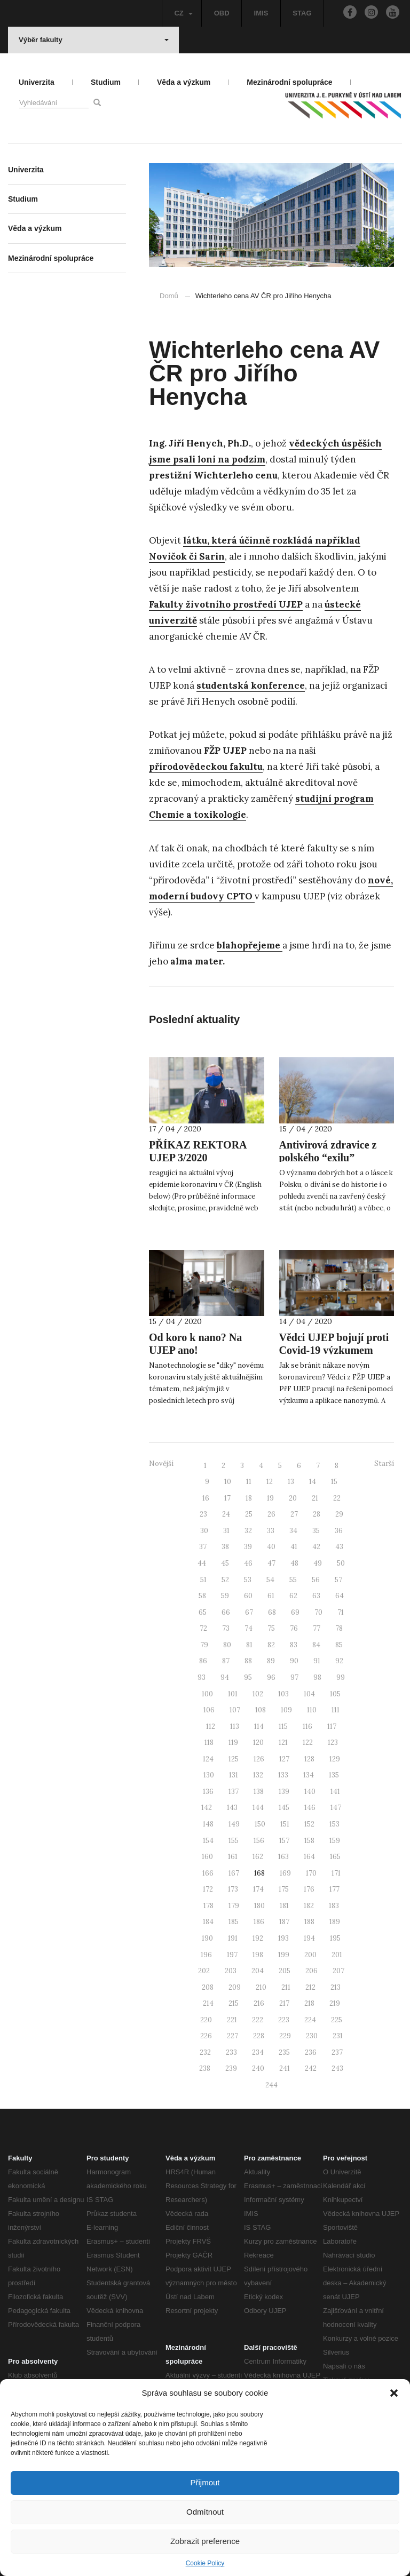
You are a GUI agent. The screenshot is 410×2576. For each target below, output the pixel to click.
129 (334, 1759)
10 (227, 1481)
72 (203, 1628)
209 (234, 1987)
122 (308, 1742)
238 (204, 2068)
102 (258, 1693)
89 (271, 1660)
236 (311, 2052)
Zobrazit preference (205, 2541)
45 (225, 1563)
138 (259, 1791)
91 (316, 1660)
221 (232, 2019)
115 (283, 1726)
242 (311, 2068)
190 (207, 1938)
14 (312, 1481)
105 (335, 1693)
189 (334, 1921)
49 (317, 1563)
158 (309, 1840)
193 (283, 1938)
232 (205, 2052)
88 (248, 1660)
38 (225, 1546)
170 (311, 1873)
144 (258, 1807)
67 (249, 1612)
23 (203, 1514)
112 (210, 1726)
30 (204, 1530)
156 (259, 1840)
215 (233, 2003)
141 (335, 1791)
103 (283, 1693)
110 (312, 1709)
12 (269, 1481)
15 (334, 1481)
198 (258, 1954)
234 (258, 2052)
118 (209, 1742)
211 (285, 1987)
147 (335, 1807)
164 (309, 1856)
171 (336, 1873)
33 (270, 1530)
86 (203, 1660)
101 (233, 1693)
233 (231, 2052)
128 (309, 1759)
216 (259, 2003)
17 (227, 1498)
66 (226, 1612)
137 (233, 1791)
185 (233, 1921)
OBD (222, 13)
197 (232, 1954)
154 (208, 1840)
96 (271, 1677)
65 (203, 1612)
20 (293, 1498)
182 (309, 1905)
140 (310, 1791)
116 (307, 1726)
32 (248, 1530)
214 (208, 2003)
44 (202, 1563)
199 (283, 1954)
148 (208, 1824)
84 (316, 1644)
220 (206, 2019)
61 (270, 1595)
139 (284, 1791)
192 (258, 1938)
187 (284, 1921)
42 (316, 1546)
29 (339, 1514)
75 (271, 1628)
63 (316, 1595)
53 (247, 1579)
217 (284, 2003)
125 (233, 1759)
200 (310, 1954)
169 (285, 1873)
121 (283, 1742)
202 (204, 1970)
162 (258, 1856)
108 (260, 1709)
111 (336, 1709)
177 (334, 1889)
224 (310, 2019)
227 (232, 2035)
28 (316, 1514)
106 (209, 1709)
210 (261, 1987)
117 (331, 1726)
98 (317, 1677)
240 (258, 2068)
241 (284, 2068)
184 (208, 1921)
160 (207, 1856)
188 (309, 1921)
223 (283, 2019)
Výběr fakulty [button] (94, 40)
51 (203, 1579)
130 (208, 1775)
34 (293, 1530)
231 (338, 2035)
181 (284, 1905)
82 (271, 1644)
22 (337, 1498)
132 (258, 1775)
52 (225, 1579)
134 (308, 1775)
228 (258, 2035)
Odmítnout (205, 2511)
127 (284, 1759)
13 (291, 1481)
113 (234, 1726)
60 (248, 1595)
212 (310, 1987)
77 (316, 1628)
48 (294, 1563)
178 (208, 1905)
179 (233, 1905)
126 (259, 1759)
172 (208, 1889)
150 (260, 1824)
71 (340, 1612)
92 (339, 1660)
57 (338, 1579)
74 (249, 1628)
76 (294, 1628)
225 (336, 2019)
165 (335, 1856)
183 (334, 1905)
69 (295, 1612)
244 (271, 2084)
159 (334, 1840)
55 (293, 1579)
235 (284, 2052)
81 (249, 1644)
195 (335, 1938)
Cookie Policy (205, 2563)
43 (339, 1546)
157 (284, 1840)
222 (257, 2019)
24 (226, 1514)
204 (257, 1970)
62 (293, 1595)
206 (311, 1970)
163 (283, 1856)
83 (293, 1644)
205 (284, 1970)
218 (309, 2003)
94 (224, 1677)
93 (202, 1677)
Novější (161, 1463)
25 (249, 1514)
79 (204, 1644)
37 (203, 1546)
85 (339, 1644)
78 (339, 1628)
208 (208, 1987)
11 (248, 1481)
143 (232, 1807)
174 (258, 1889)
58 (202, 1595)
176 (309, 1889)
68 (272, 1612)
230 (312, 2035)
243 (337, 2068)
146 (310, 1807)
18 (249, 1498)
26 (271, 1514)
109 (286, 1709)
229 (285, 2035)
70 (318, 1612)
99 (340, 1677)
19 (270, 1498)
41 (293, 1546)
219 (334, 2003)
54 (270, 1579)
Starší (384, 1463)
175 (284, 1889)
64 (339, 1595)
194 (309, 1938)
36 (339, 1530)
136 (208, 1791)
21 (315, 1498)
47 (271, 1563)
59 (225, 1595)
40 (271, 1546)
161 (233, 1856)
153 (334, 1824)
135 (334, 1775)
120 (258, 1742)
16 (205, 1498)
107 (235, 1709)
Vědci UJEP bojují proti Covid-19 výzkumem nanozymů (334, 1350)
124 (208, 1759)
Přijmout (204, 2482)
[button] (394, 2393)
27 (294, 1514)
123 (333, 1742)
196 (206, 1954)
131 (233, 1775)
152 (309, 1824)
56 (316, 1579)
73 (226, 1628)
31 (226, 1530)
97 (294, 1677)
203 (230, 1970)
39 (248, 1546)
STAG (302, 13)
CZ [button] (183, 13)
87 (226, 1660)
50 (341, 1563)
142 (206, 1807)
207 (338, 1970)
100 (207, 1693)
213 (335, 1987)
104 (309, 1693)
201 (337, 1954)
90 (294, 1660)
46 (248, 1563)
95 (248, 1677)
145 (284, 1807)
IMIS (261, 13)
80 (227, 1644)
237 (337, 2052)
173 (233, 1889)
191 (233, 1938)
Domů (169, 296)
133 (283, 1775)
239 (231, 2068)
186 (259, 1921)
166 (208, 1873)
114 (259, 1726)
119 (233, 1742)
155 (233, 1840)
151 (284, 1824)
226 (206, 2035)
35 (316, 1530)
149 (234, 1824)
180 (259, 1905)
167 (233, 1873)
